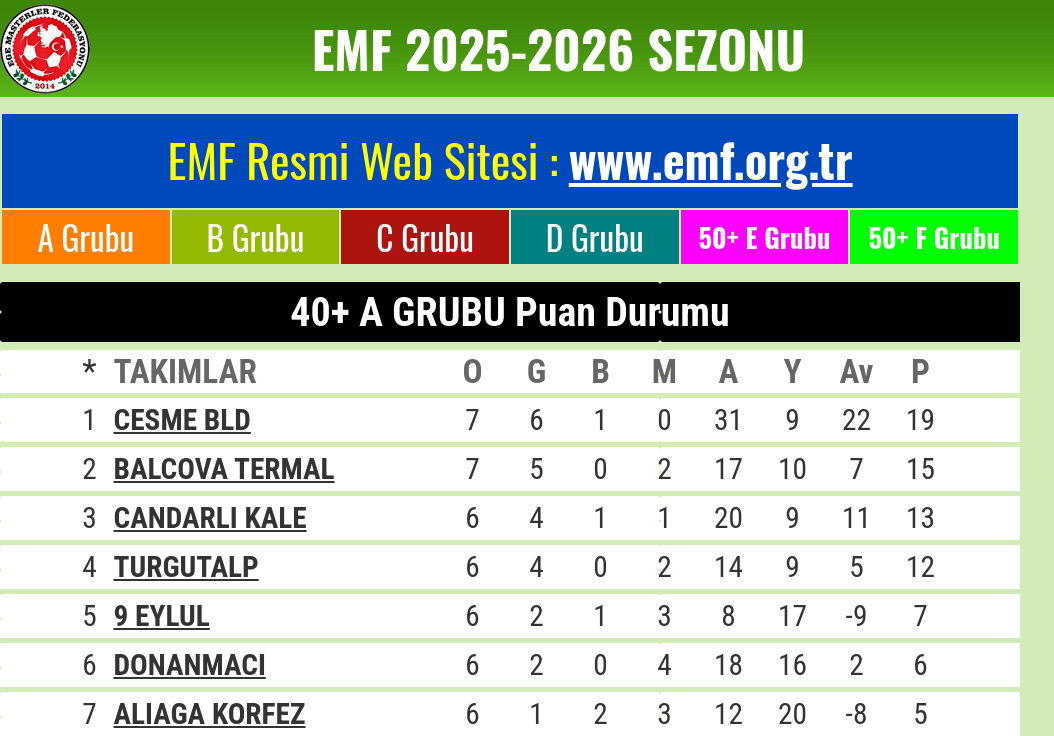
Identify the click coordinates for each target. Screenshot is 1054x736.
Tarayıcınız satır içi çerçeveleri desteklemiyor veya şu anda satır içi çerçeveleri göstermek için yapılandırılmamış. (527, 360)
